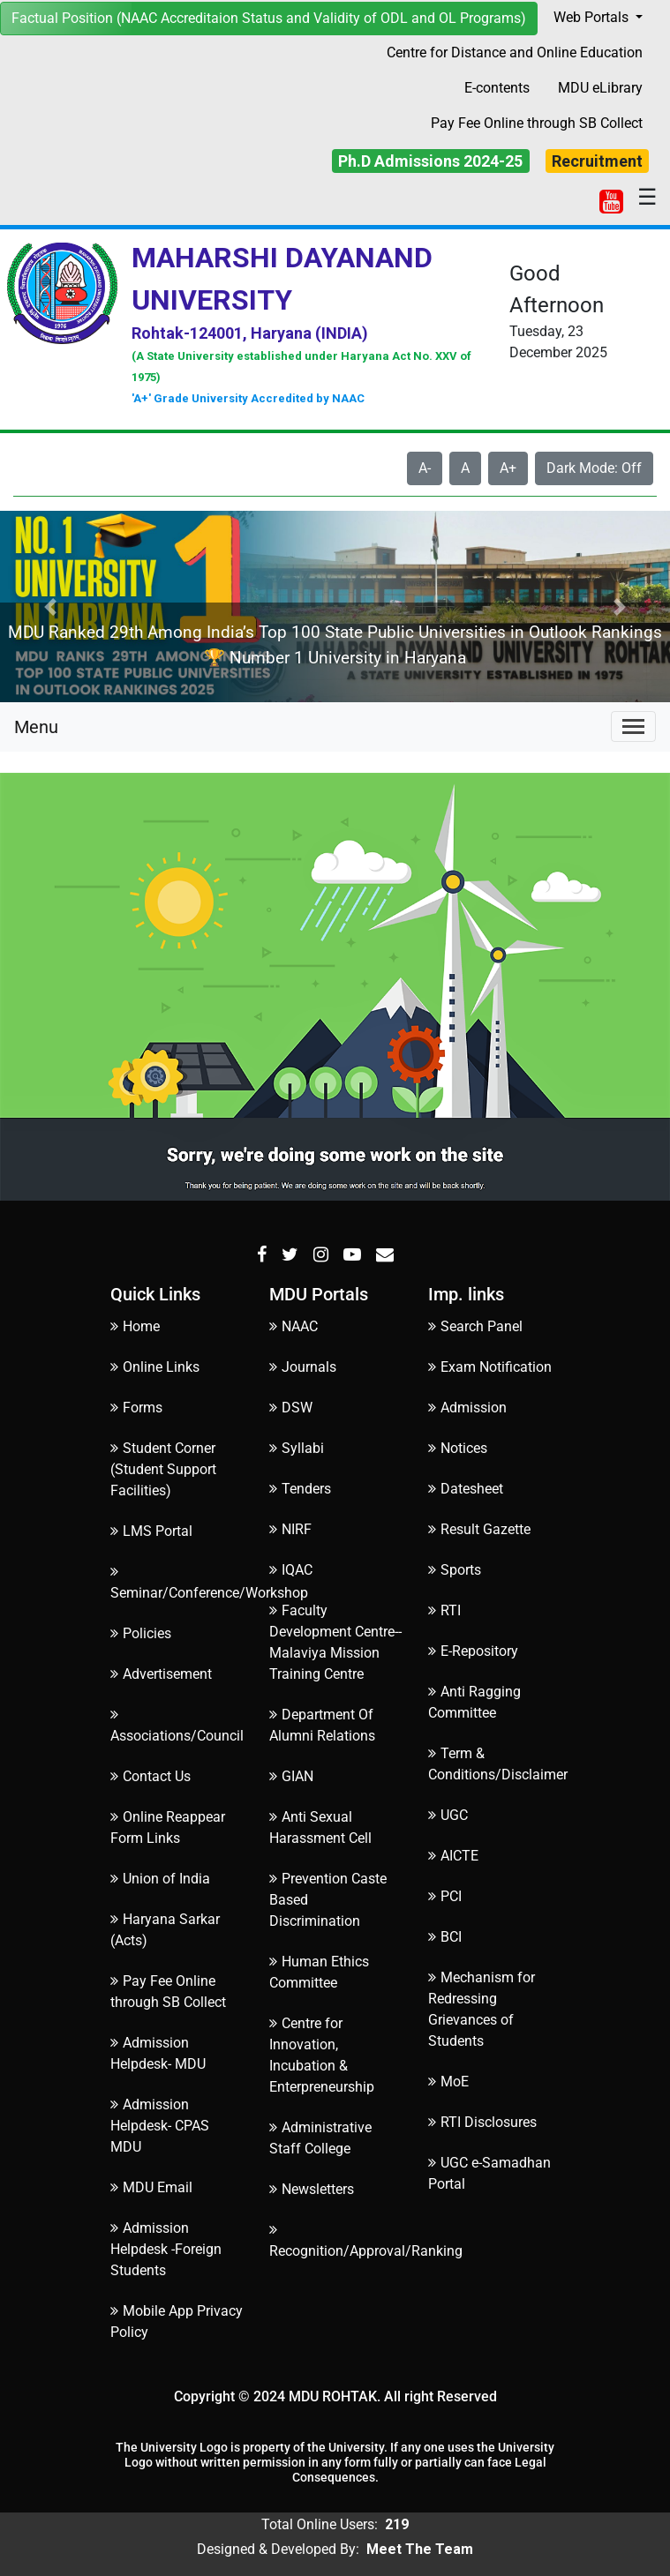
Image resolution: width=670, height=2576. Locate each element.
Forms (136, 1407)
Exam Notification (490, 1367)
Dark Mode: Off (594, 468)
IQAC (290, 1569)
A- (424, 468)
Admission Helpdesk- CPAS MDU (159, 2125)
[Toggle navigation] (633, 726)
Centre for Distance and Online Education (515, 52)
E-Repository (473, 1651)
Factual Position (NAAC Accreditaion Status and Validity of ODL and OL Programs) (268, 18)
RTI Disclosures (482, 2122)
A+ (508, 468)
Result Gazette (479, 1529)
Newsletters (311, 2189)
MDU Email (151, 2187)
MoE (448, 2081)
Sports (454, 1569)
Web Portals (592, 17)
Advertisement (161, 1674)
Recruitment (597, 161)
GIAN (291, 1776)
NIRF (290, 1529)
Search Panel (475, 1326)
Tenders (300, 1488)
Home (135, 1326)
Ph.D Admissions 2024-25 (430, 161)
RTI (444, 1610)
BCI (445, 1936)
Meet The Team (419, 2549)
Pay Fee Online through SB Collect (537, 123)
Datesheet (465, 1488)
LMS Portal (151, 1531)
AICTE (453, 1855)
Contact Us (150, 1776)
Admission (467, 1407)
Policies (140, 1633)
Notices (457, 1448)
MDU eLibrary (600, 87)
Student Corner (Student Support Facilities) (163, 1469)
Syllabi (296, 1448)
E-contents (497, 87)
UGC (448, 1815)
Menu (36, 727)
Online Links (154, 1367)
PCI (445, 1896)
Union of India (160, 1878)
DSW (290, 1407)
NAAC (293, 1326)
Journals (302, 1367)
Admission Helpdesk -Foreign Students (166, 2249)
